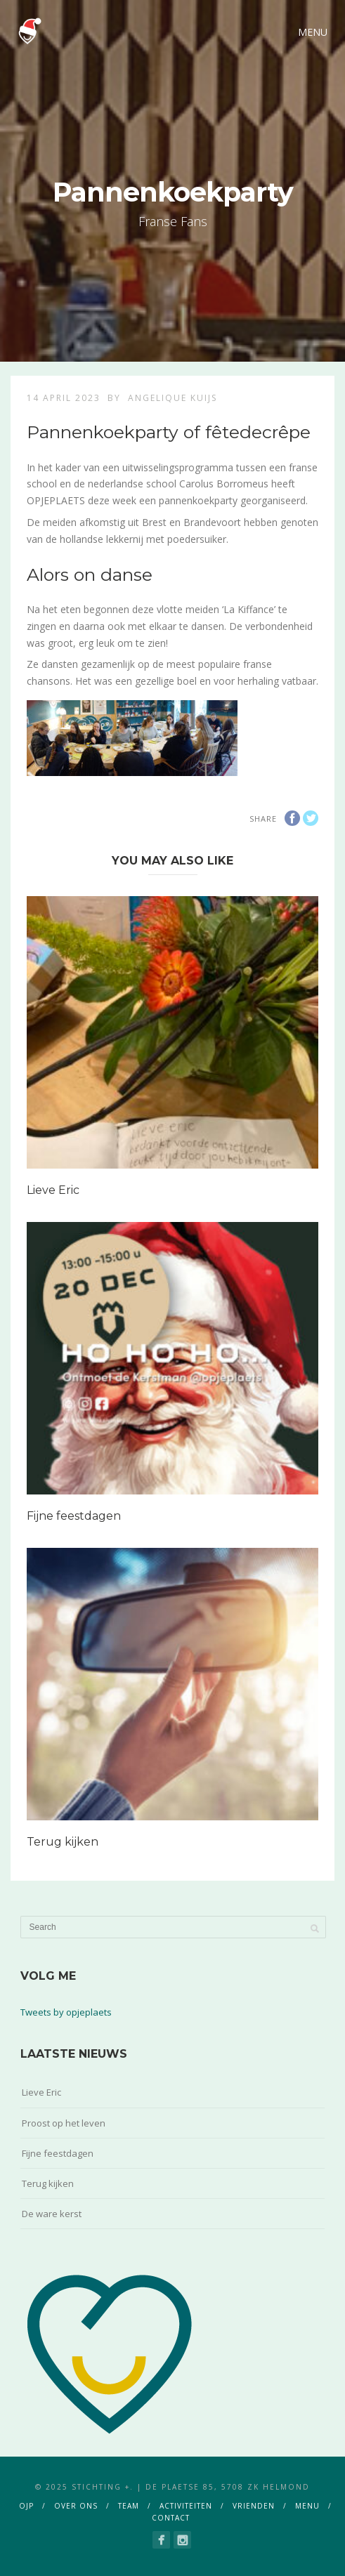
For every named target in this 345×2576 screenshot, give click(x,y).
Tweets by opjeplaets (66, 2012)
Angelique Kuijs (172, 398)
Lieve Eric (53, 1190)
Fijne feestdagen (74, 1516)
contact (171, 2518)
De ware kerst (52, 2213)
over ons (76, 2506)
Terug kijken (62, 1841)
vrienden (254, 2506)
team (128, 2506)
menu (307, 2506)
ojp (26, 2506)
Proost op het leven (63, 2123)
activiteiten (186, 2506)
